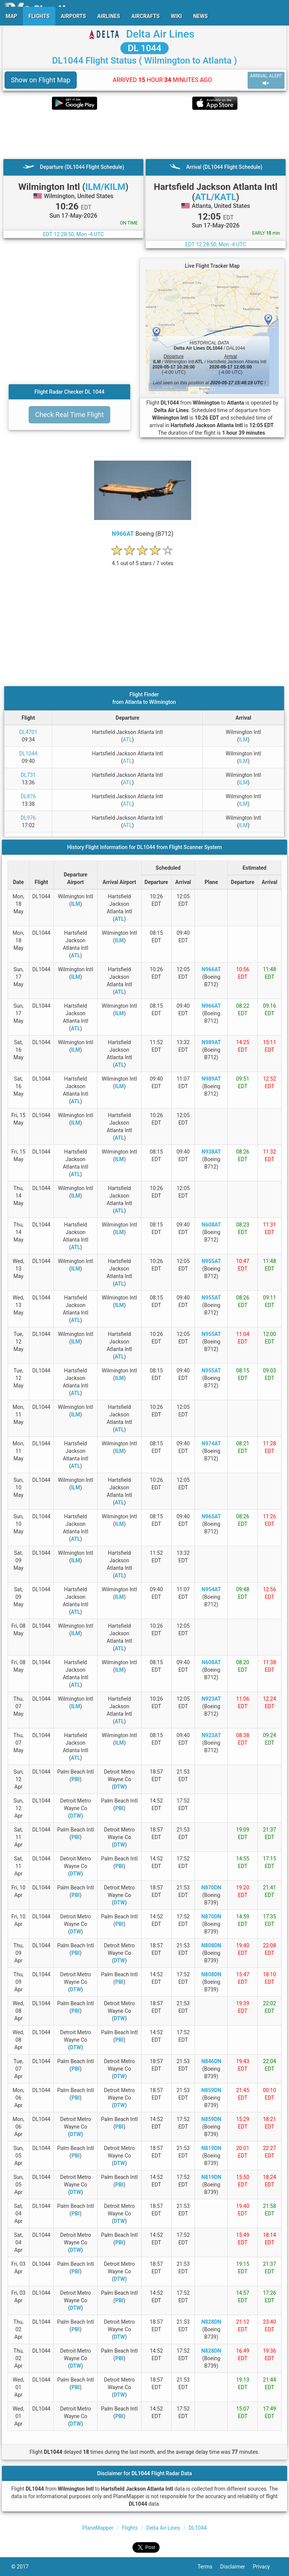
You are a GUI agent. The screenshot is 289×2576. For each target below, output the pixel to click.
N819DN (211, 2148)
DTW (119, 1787)
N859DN (211, 2090)
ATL (127, 740)
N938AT (211, 1152)
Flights (130, 2528)
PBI (75, 1779)
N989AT (211, 1042)
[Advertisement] (144, 134)
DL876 (28, 796)
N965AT (211, 1516)
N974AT (211, 1443)
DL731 (28, 775)
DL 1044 (144, 48)
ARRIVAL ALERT (266, 79)
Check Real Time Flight (69, 414)
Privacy (265, 2567)
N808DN (211, 1945)
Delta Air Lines (160, 34)
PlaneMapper (98, 2528)
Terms (209, 2567)
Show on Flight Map (40, 80)
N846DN (211, 2061)
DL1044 (28, 754)
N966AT (123, 533)
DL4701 (28, 732)
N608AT (211, 1225)
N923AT (211, 1699)
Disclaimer (236, 2567)
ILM (243, 740)
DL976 (28, 818)
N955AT (211, 1261)
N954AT (211, 1589)
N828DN (211, 2322)
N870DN (211, 1888)
